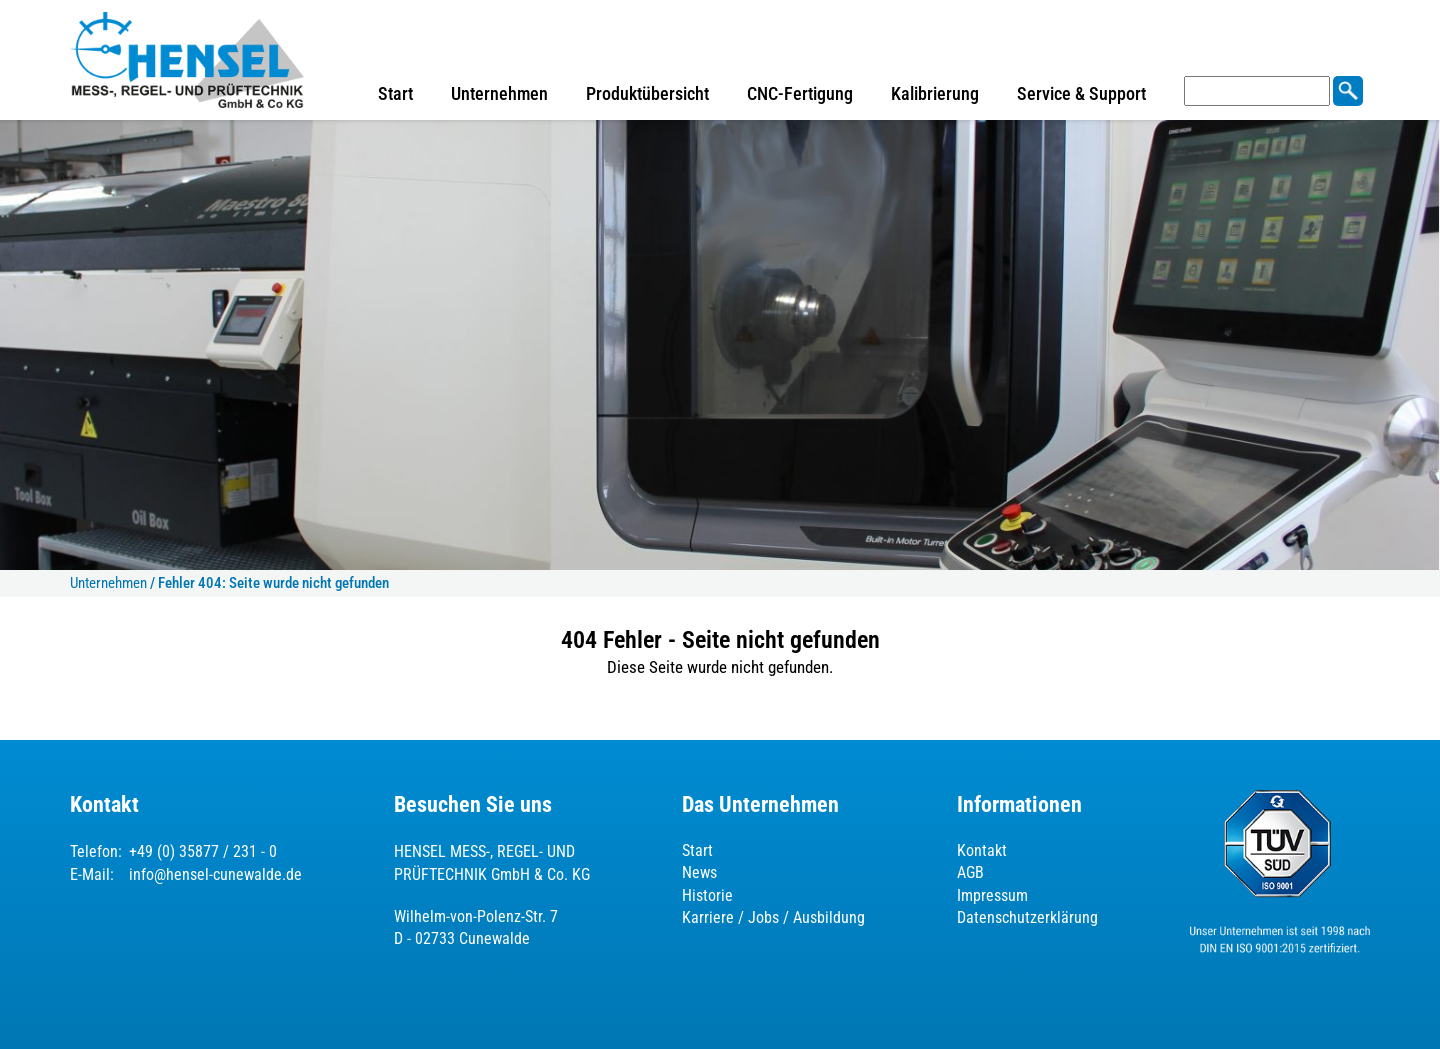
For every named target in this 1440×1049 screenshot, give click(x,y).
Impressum (992, 895)
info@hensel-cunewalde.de (215, 874)
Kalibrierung (935, 93)
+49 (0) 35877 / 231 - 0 (203, 851)
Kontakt (982, 850)
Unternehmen (499, 93)
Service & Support (1081, 93)
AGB (970, 872)
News (699, 872)
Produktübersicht (647, 93)
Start (395, 93)
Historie (707, 895)
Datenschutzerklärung (1027, 917)
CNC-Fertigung (800, 93)
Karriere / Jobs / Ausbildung (773, 917)
